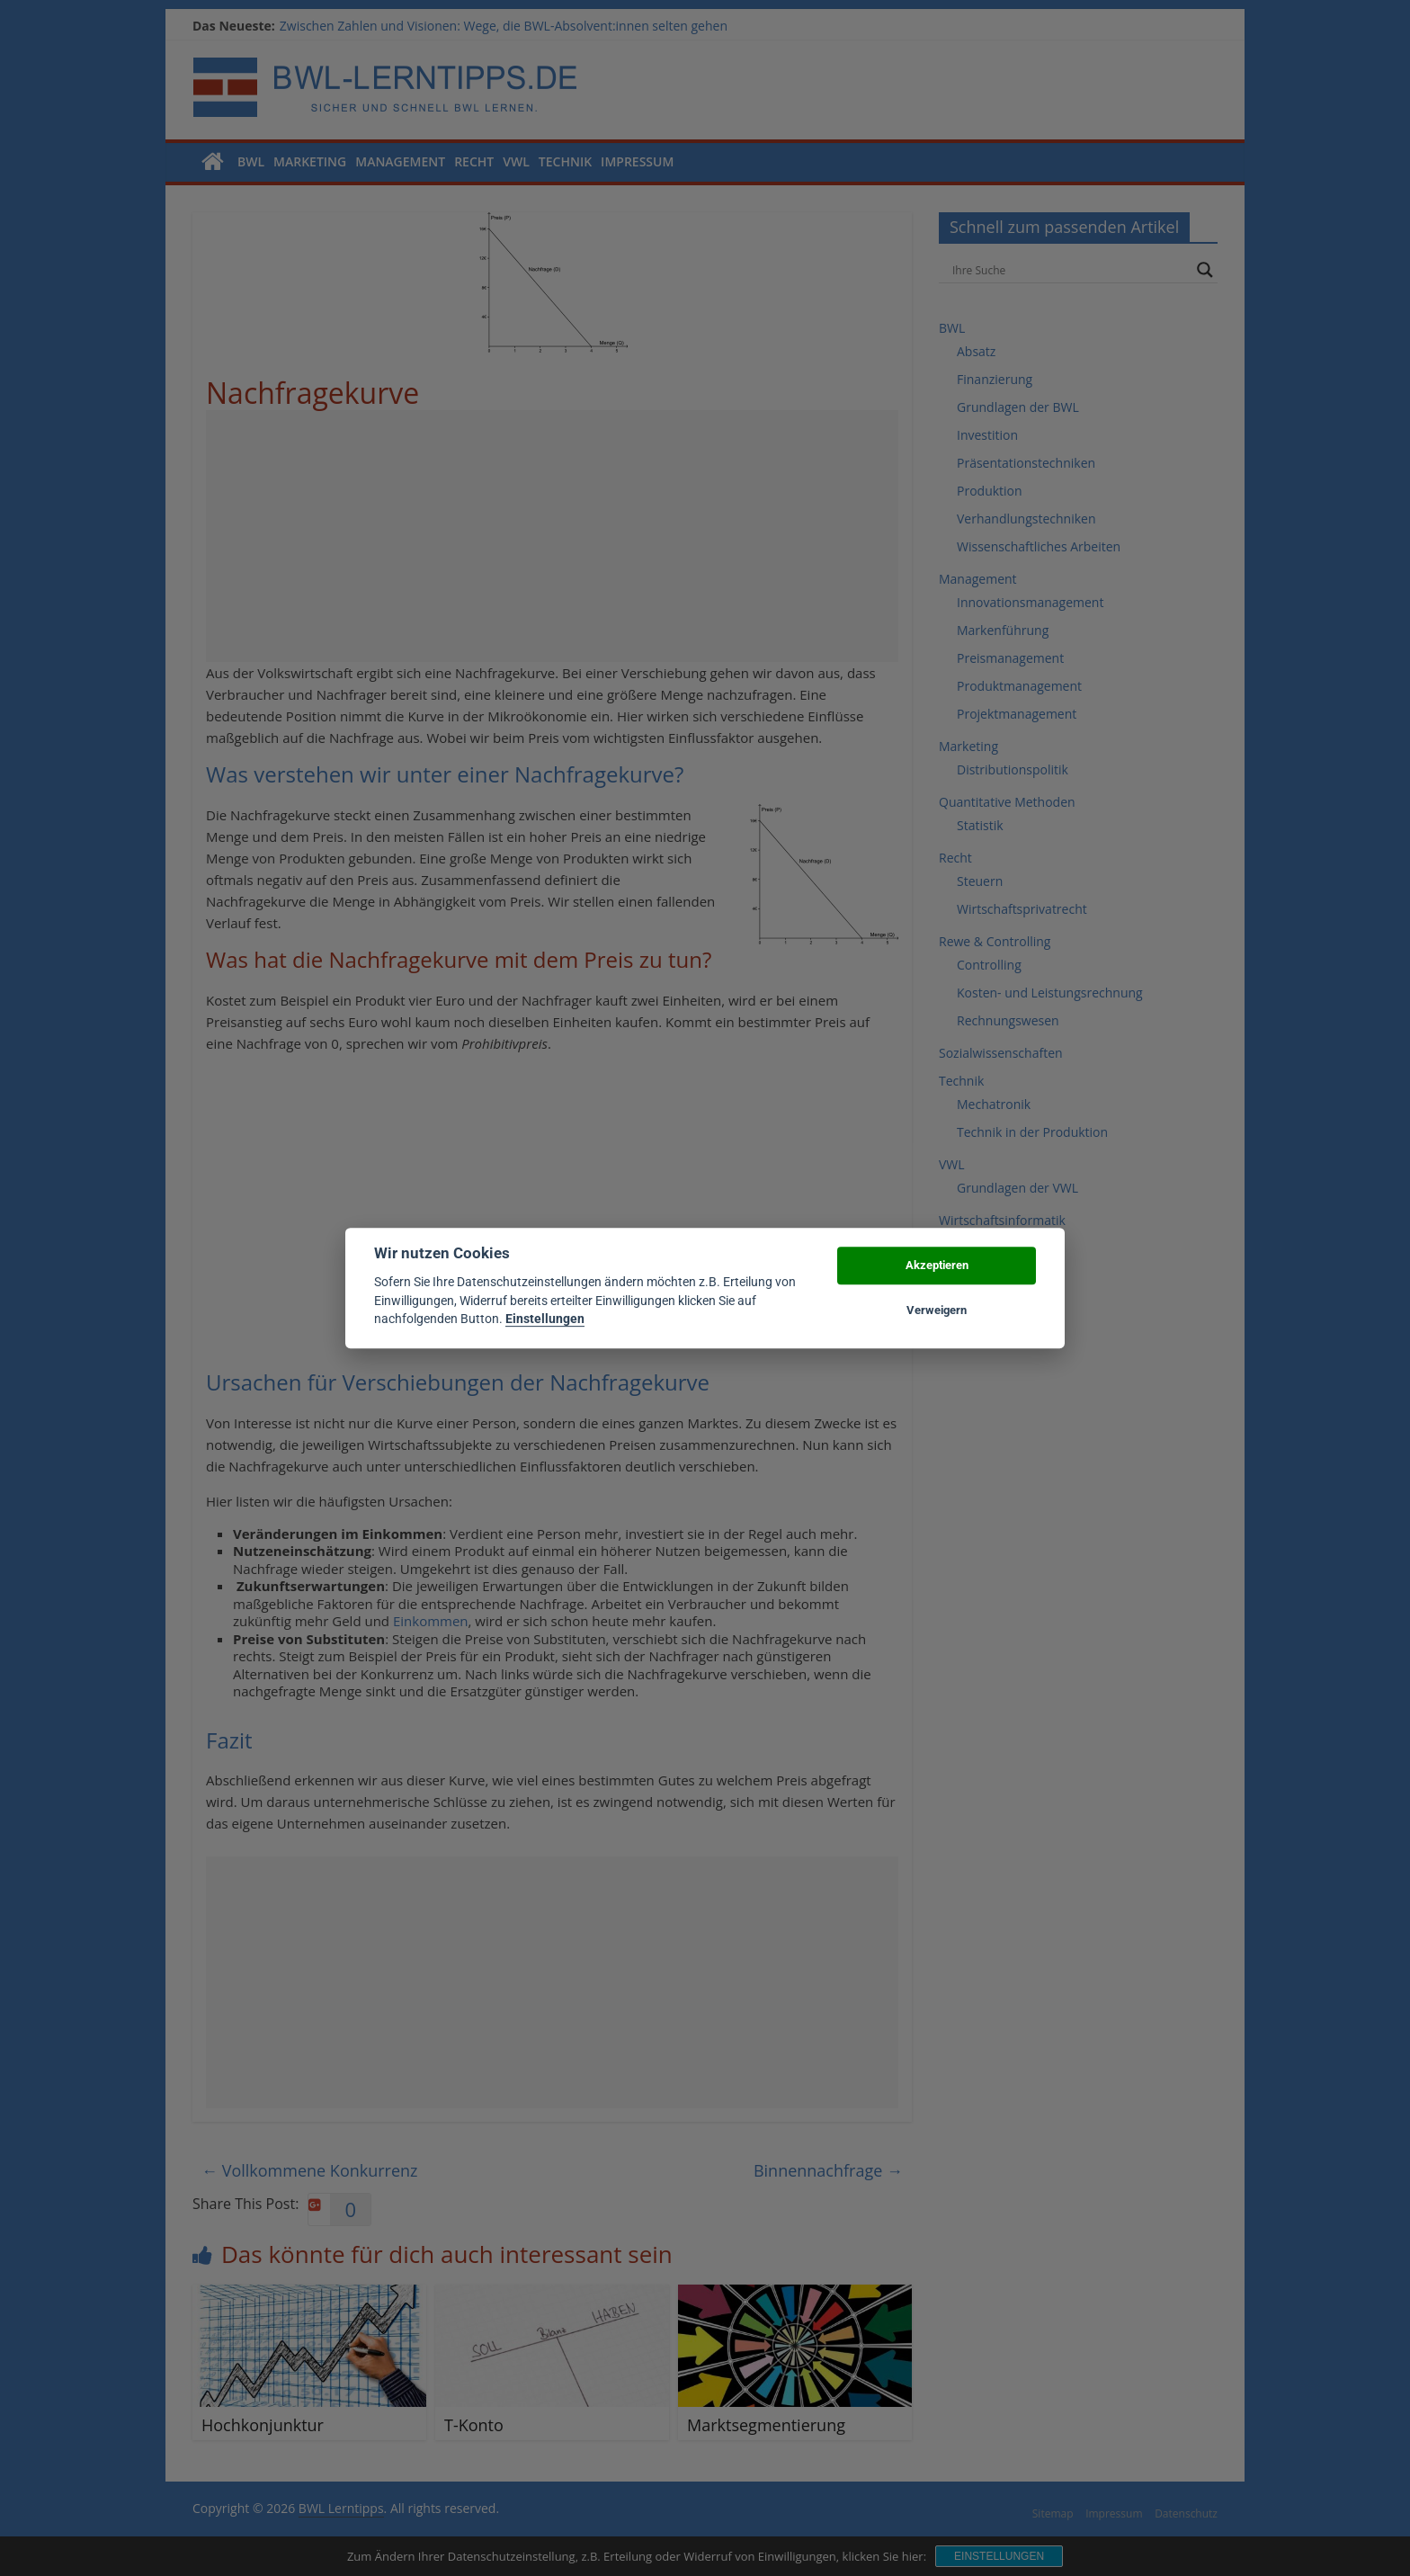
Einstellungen (545, 1318)
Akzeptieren (937, 1265)
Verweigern (936, 1310)
